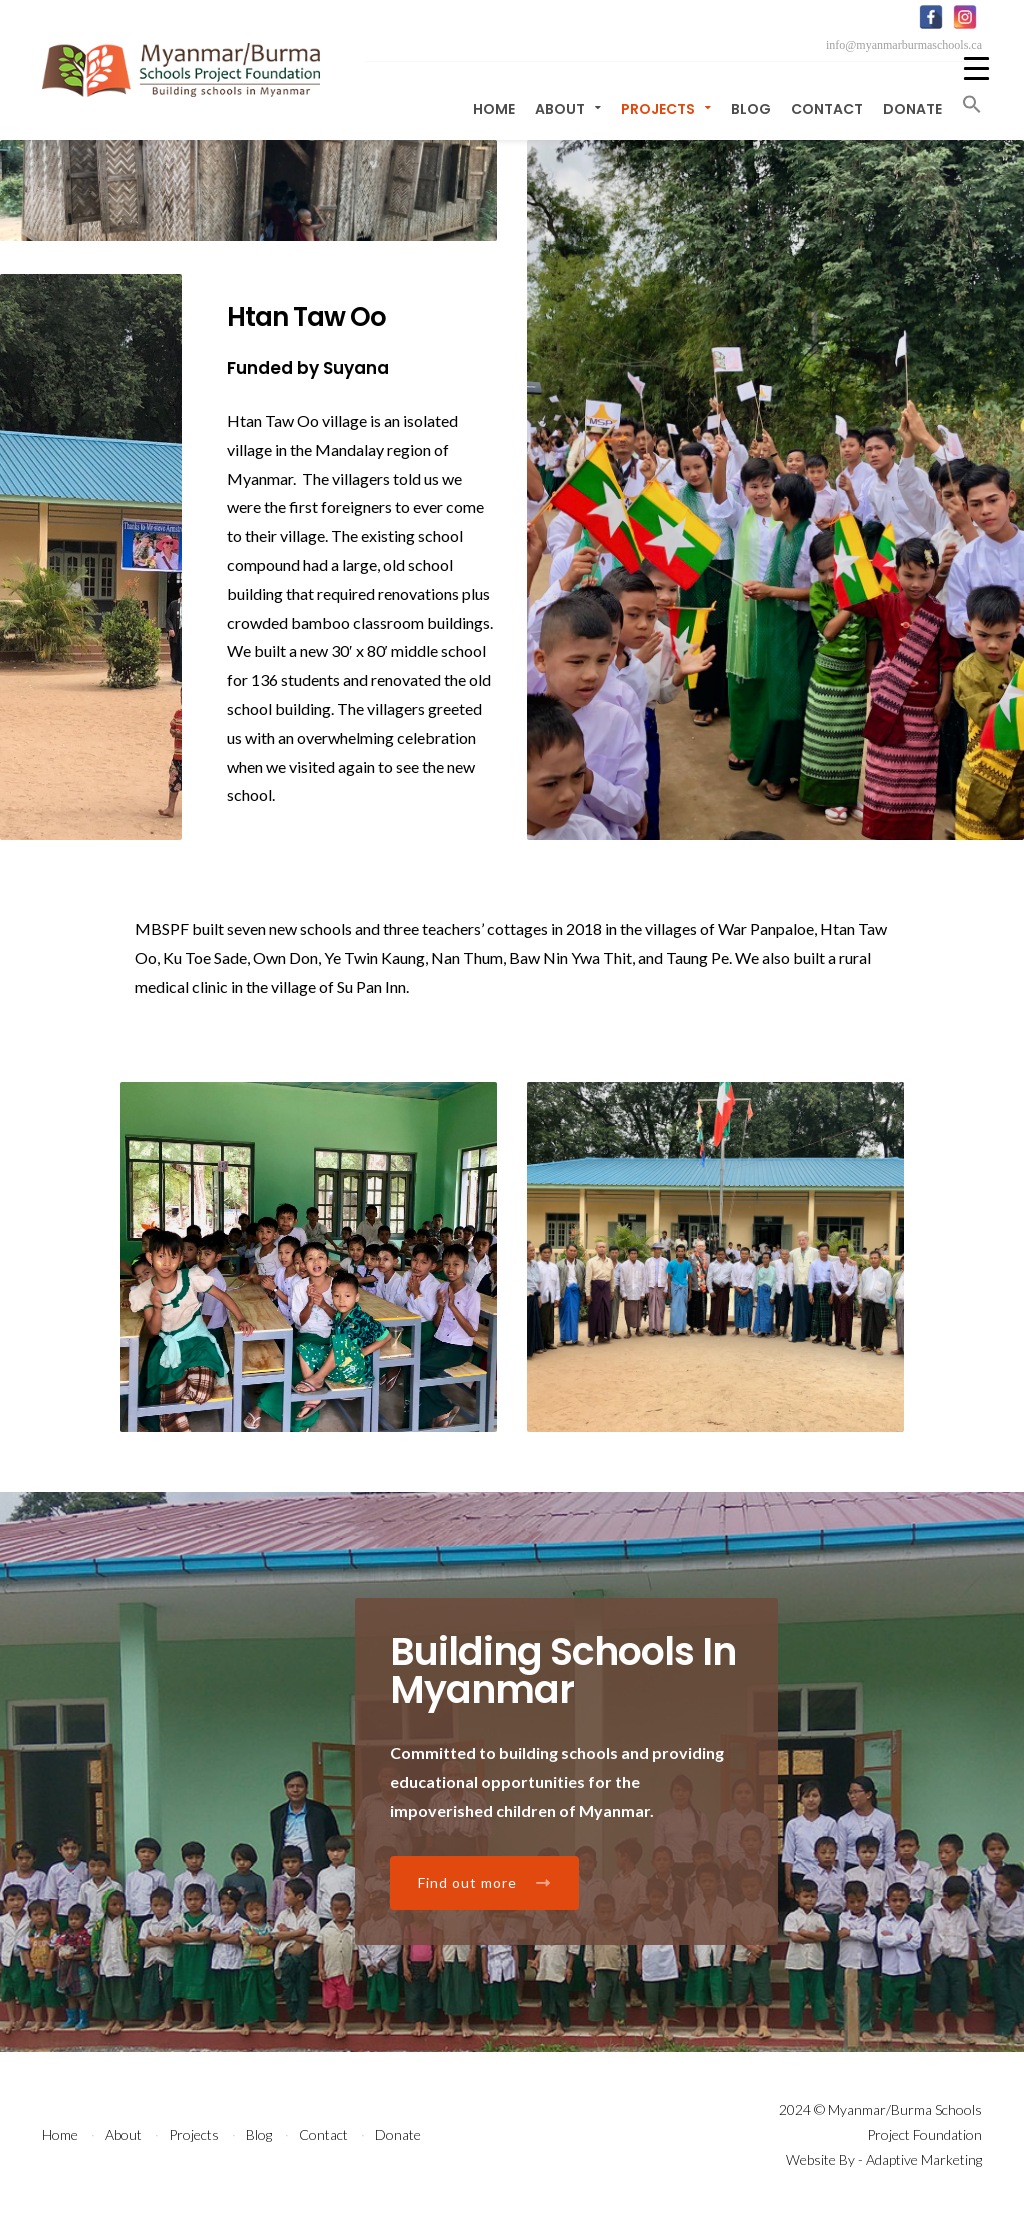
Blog (751, 109)
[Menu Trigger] (976, 67)
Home (494, 109)
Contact (827, 109)
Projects (666, 109)
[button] (967, 104)
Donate (912, 109)
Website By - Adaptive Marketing (884, 2159)
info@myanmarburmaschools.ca (904, 45)
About (568, 109)
